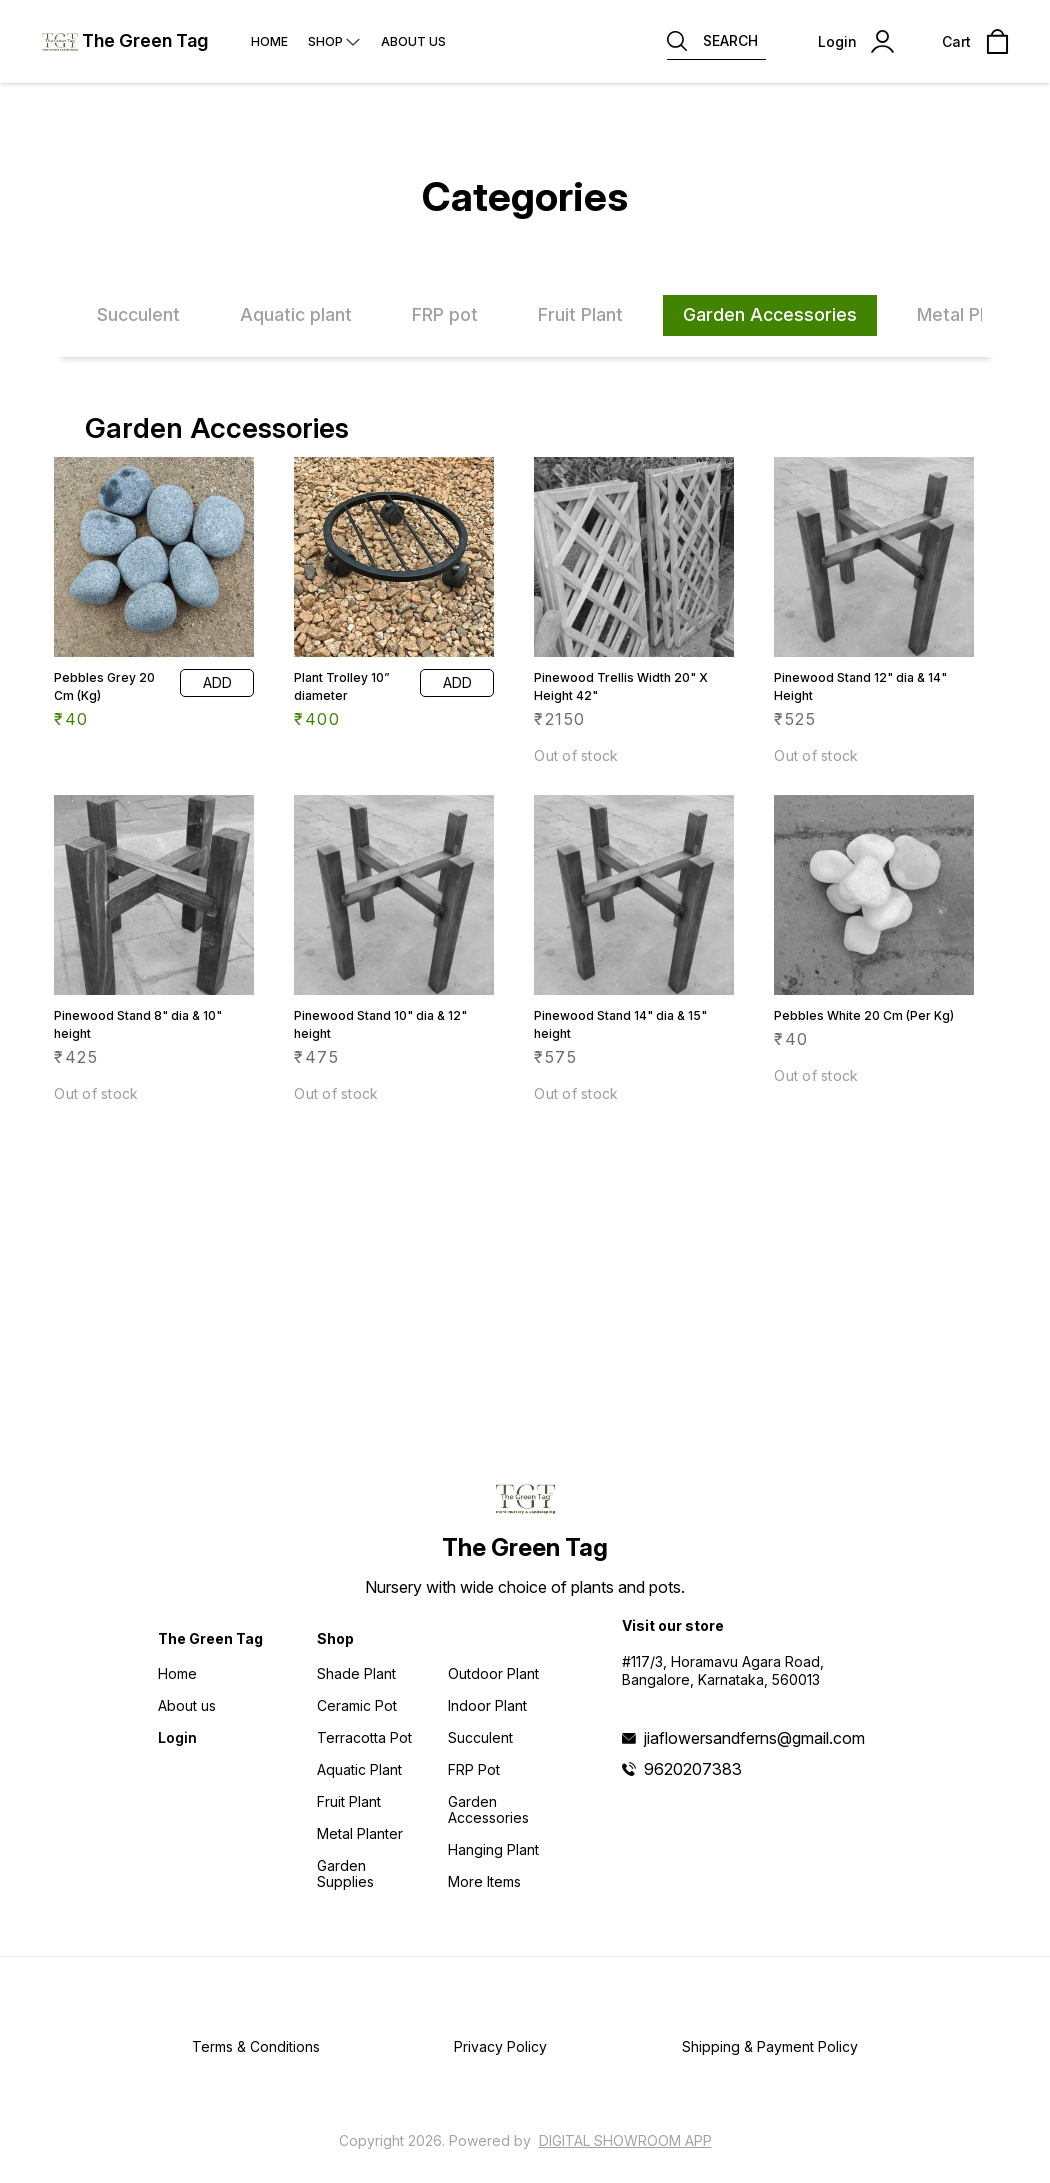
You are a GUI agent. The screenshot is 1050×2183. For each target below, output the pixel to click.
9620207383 (693, 1769)
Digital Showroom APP (625, 2140)
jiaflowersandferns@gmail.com (754, 1738)
